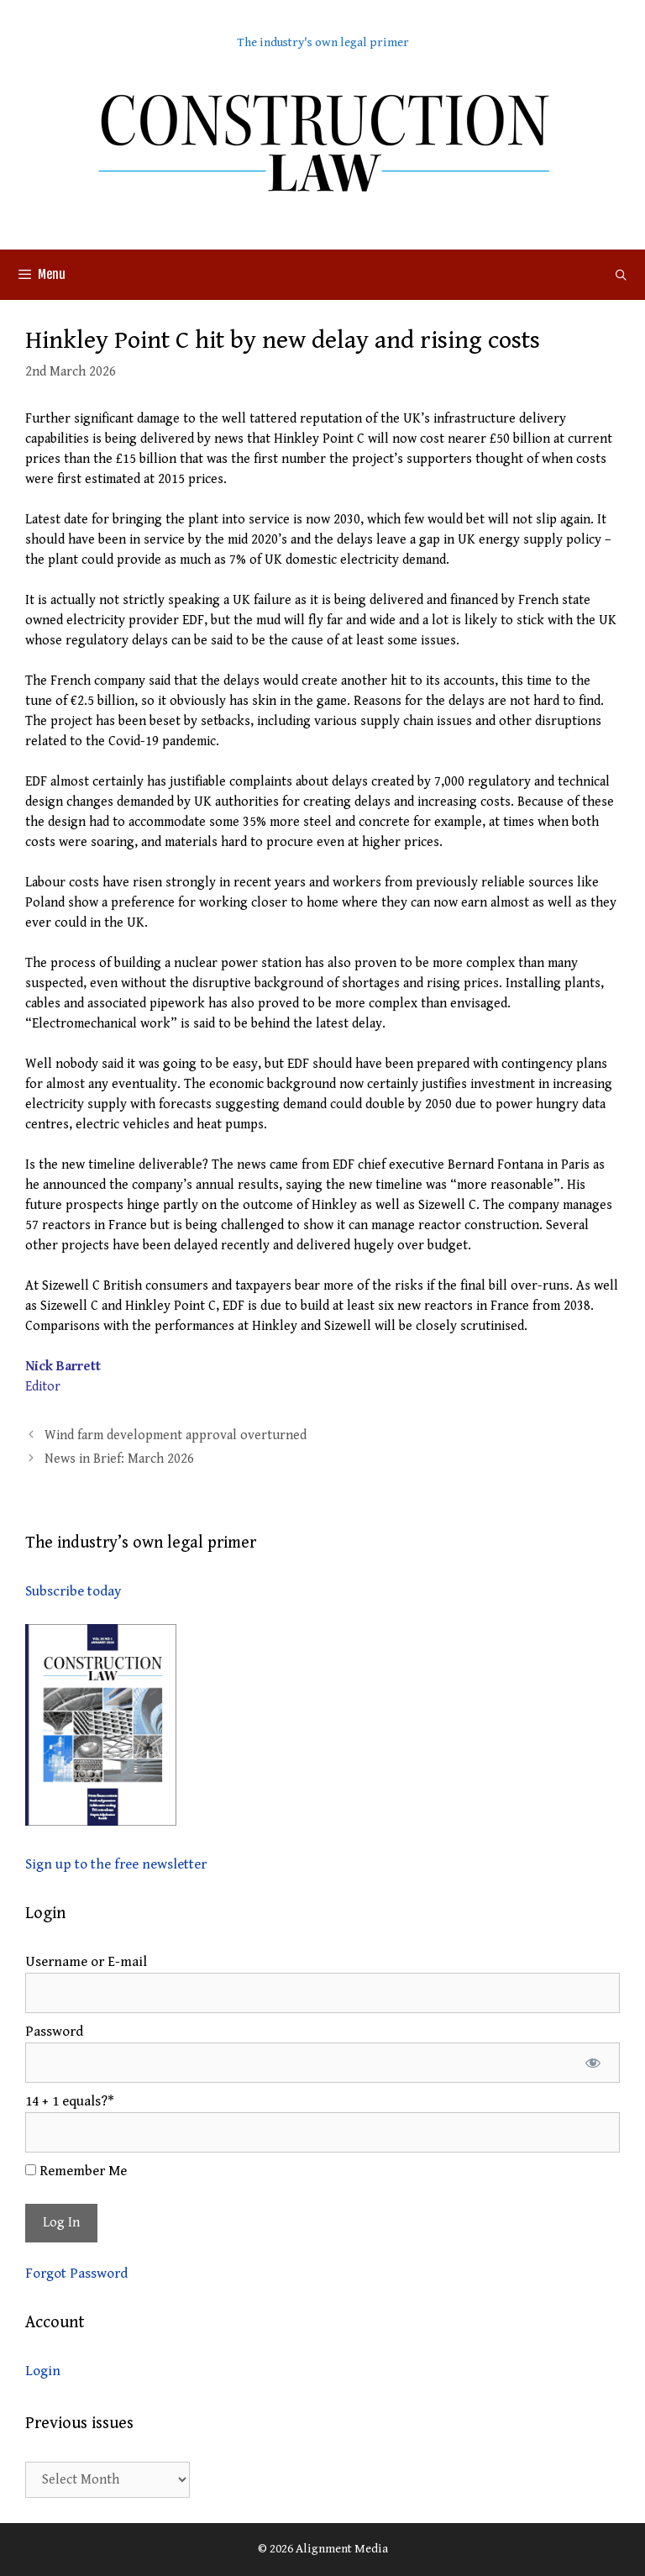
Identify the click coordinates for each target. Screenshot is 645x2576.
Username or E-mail (86, 1961)
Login (42, 2371)
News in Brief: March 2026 (119, 1459)
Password (54, 2031)
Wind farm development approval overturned (176, 1435)
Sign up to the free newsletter (116, 1864)
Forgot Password (76, 2273)
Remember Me (76, 2171)
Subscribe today (73, 1591)
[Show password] (592, 2062)
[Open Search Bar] (621, 275)
